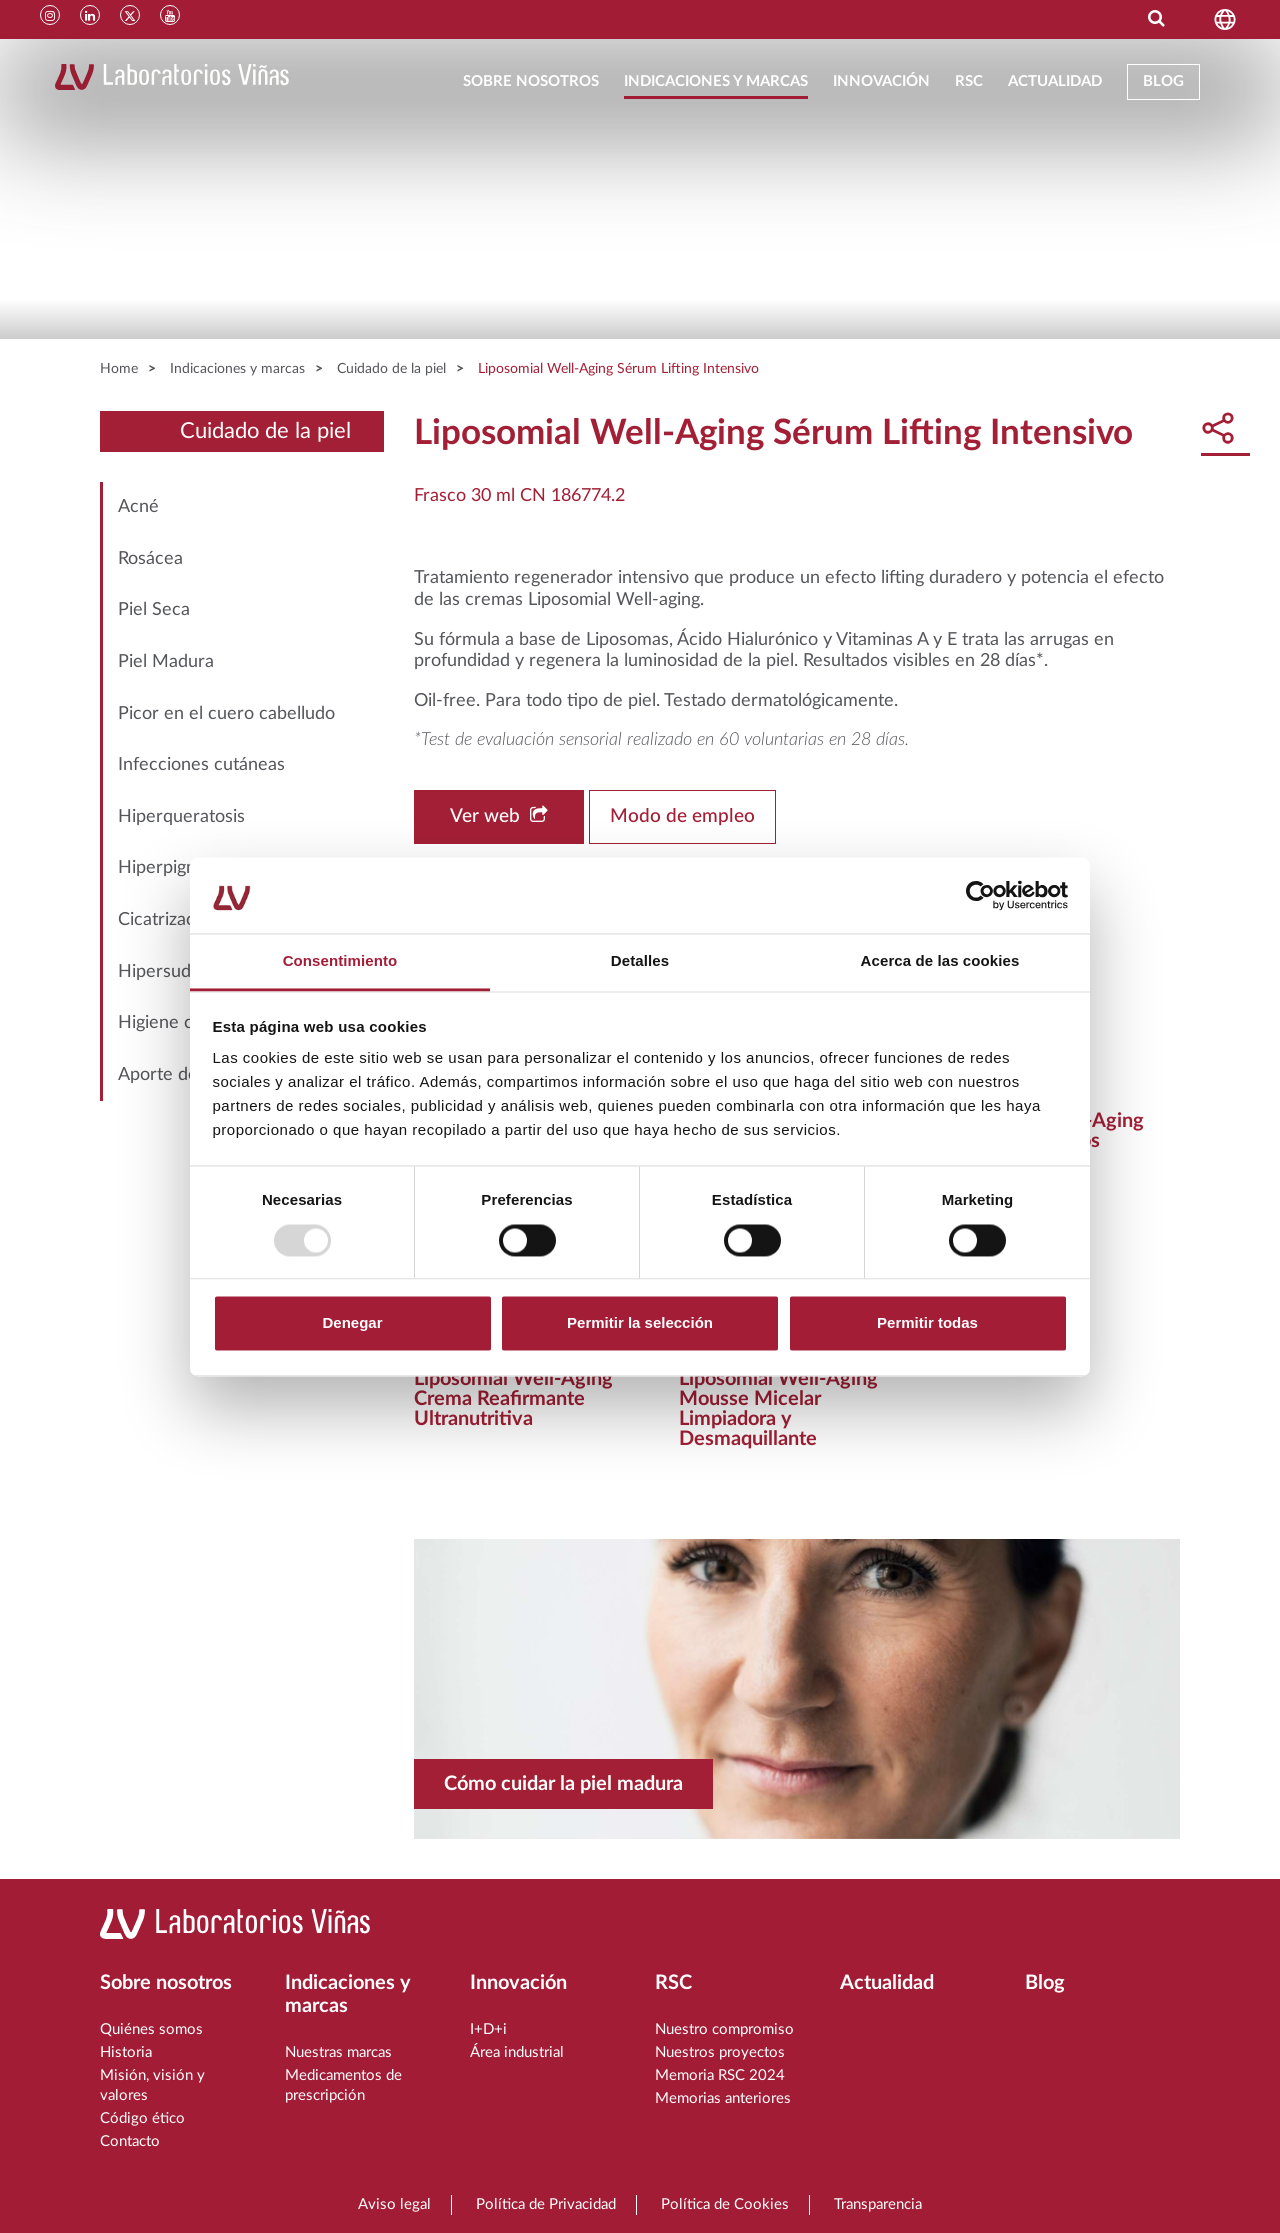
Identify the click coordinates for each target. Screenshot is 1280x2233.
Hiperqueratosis (181, 817)
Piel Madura (166, 662)
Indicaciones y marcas (716, 81)
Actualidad (1055, 81)
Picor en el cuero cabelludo (226, 714)
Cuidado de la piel (391, 369)
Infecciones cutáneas (201, 765)
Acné (138, 507)
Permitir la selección (640, 1323)
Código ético (142, 2118)
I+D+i (488, 2029)
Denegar (352, 1323)
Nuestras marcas (338, 2052)
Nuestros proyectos (720, 2052)
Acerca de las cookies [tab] (940, 961)
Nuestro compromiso (724, 2029)
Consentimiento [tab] (340, 961)
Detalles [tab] (640, 961)
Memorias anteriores (723, 2098)
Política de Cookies (725, 2204)
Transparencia (878, 2204)
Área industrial (517, 2052)
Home (119, 369)
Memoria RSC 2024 (720, 2075)
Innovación (881, 81)
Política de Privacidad (546, 2204)
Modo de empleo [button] (682, 816)
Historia (126, 2052)
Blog (1163, 81)
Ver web (499, 816)
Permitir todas (927, 1323)
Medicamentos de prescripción (343, 2085)
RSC (969, 81)
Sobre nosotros (531, 81)
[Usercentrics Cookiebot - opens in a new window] (980, 895)
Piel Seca (154, 610)
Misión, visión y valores (152, 2085)
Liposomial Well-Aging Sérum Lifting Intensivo (618, 369)
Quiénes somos (151, 2029)
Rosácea (150, 559)
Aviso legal (394, 2204)
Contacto (130, 2141)
